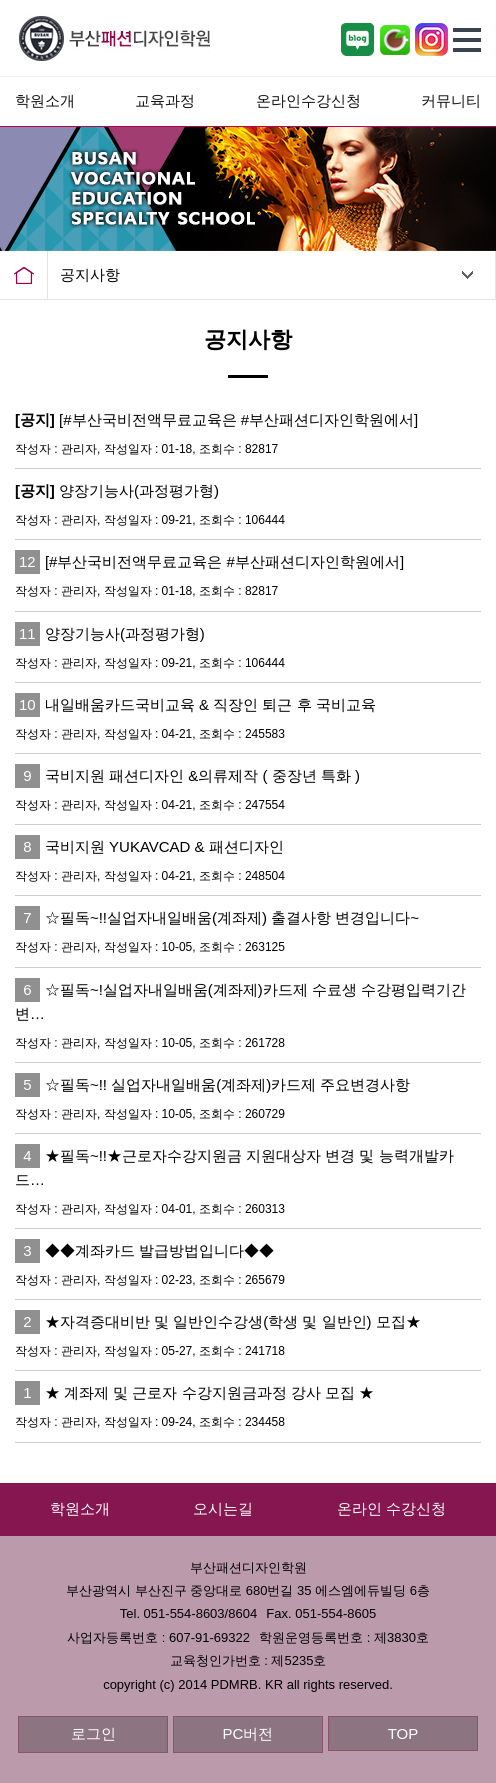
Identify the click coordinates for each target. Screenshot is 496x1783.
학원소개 (45, 100)
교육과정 (165, 100)
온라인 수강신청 (391, 1508)
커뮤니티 (451, 100)
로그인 (93, 1733)
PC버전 (248, 1733)
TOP (403, 1733)
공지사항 (90, 274)
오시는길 (223, 1508)
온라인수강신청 (308, 100)
